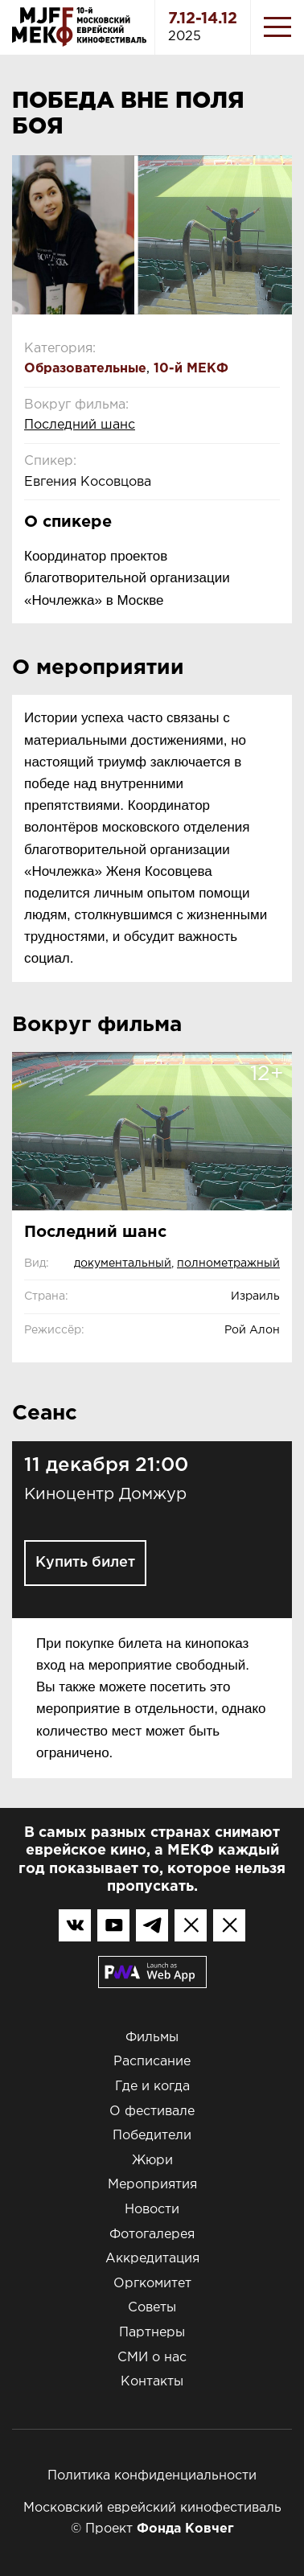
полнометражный (228, 1263)
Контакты (152, 2382)
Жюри (152, 2161)
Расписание (152, 2062)
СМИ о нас (152, 2358)
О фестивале (152, 2112)
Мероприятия (152, 2185)
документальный (122, 1263)
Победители (152, 2136)
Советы (152, 2308)
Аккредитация (152, 2259)
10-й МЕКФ (191, 369)
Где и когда (152, 2087)
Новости (152, 2210)
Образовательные (85, 369)
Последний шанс (79, 425)
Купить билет (85, 1562)
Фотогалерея (152, 2235)
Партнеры (152, 2333)
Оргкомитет (152, 2284)
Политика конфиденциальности (152, 2476)
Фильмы (152, 2038)
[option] (152, 234)
